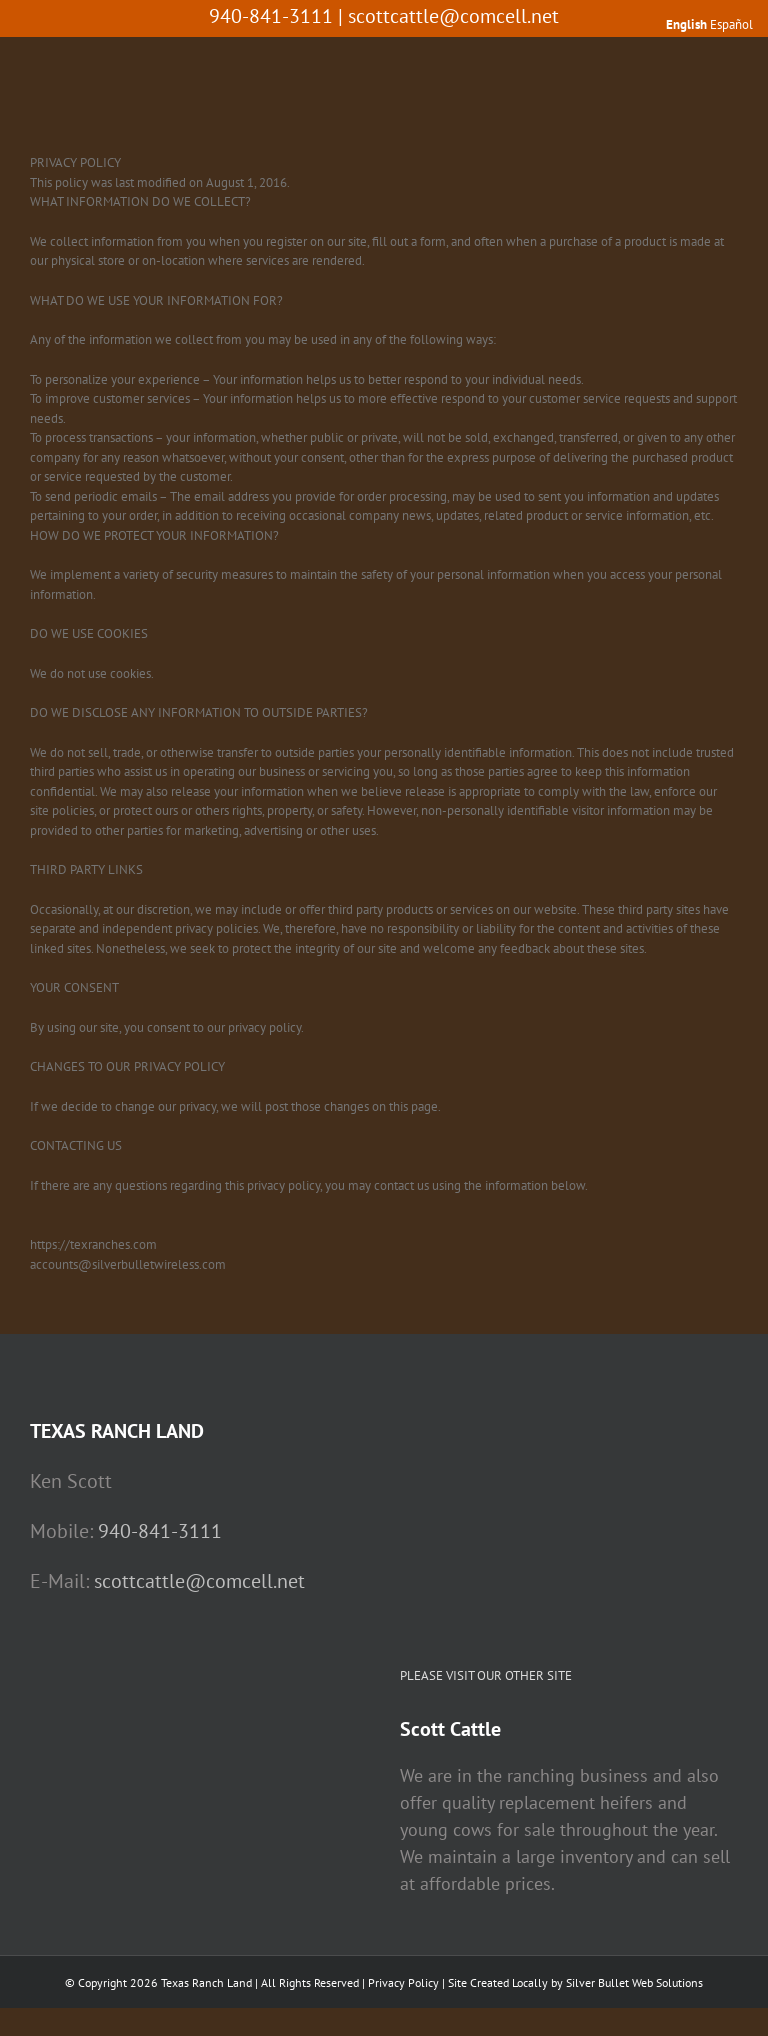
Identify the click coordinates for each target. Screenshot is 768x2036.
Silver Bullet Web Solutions (634, 1982)
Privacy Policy (403, 1982)
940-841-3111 (160, 1531)
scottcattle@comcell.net (453, 16)
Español (731, 24)
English (686, 24)
